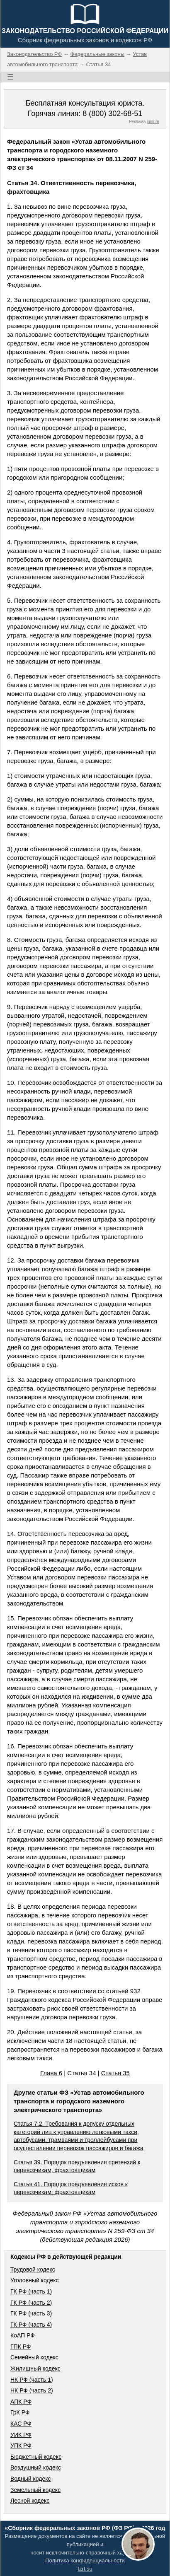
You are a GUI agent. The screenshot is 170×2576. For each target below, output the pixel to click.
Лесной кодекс (29, 2500)
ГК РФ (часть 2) (31, 2302)
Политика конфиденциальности (85, 2560)
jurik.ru (153, 121)
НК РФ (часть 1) (31, 2379)
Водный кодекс (30, 2478)
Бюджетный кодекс (35, 2456)
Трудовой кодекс (32, 2269)
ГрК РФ (19, 2412)
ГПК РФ (20, 2346)
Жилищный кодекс (35, 2368)
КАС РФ (21, 2423)
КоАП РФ (22, 2335)
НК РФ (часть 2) (31, 2390)
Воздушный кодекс (35, 2467)
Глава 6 (51, 2072)
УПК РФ (21, 2445)
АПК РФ (21, 2401)
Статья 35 (115, 2072)
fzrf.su (85, 2569)
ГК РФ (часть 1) (31, 2291)
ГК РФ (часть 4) (31, 2324)
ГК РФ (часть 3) (31, 2313)
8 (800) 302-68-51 (112, 113)
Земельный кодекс (35, 2490)
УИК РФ (21, 2434)
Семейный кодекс (34, 2357)
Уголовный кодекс (34, 2280)
